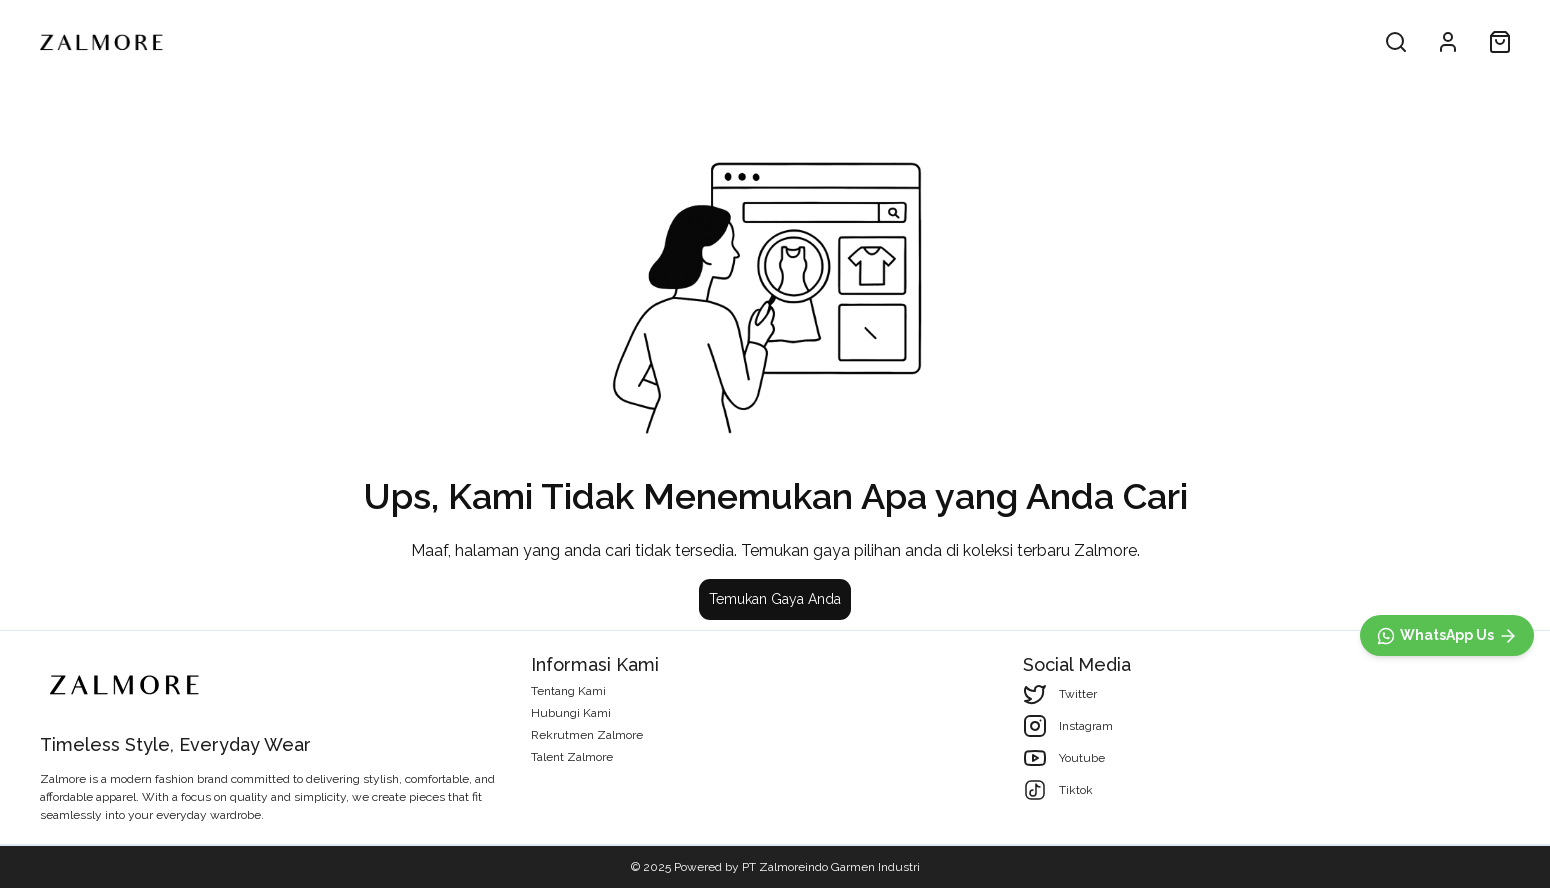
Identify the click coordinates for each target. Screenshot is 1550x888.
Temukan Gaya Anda (775, 599)
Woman (459, 41)
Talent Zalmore (572, 757)
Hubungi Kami (571, 713)
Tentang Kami (568, 691)
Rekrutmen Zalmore (587, 735)
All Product (237, 41)
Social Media (1077, 664)
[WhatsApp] (1447, 635)
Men (348, 41)
